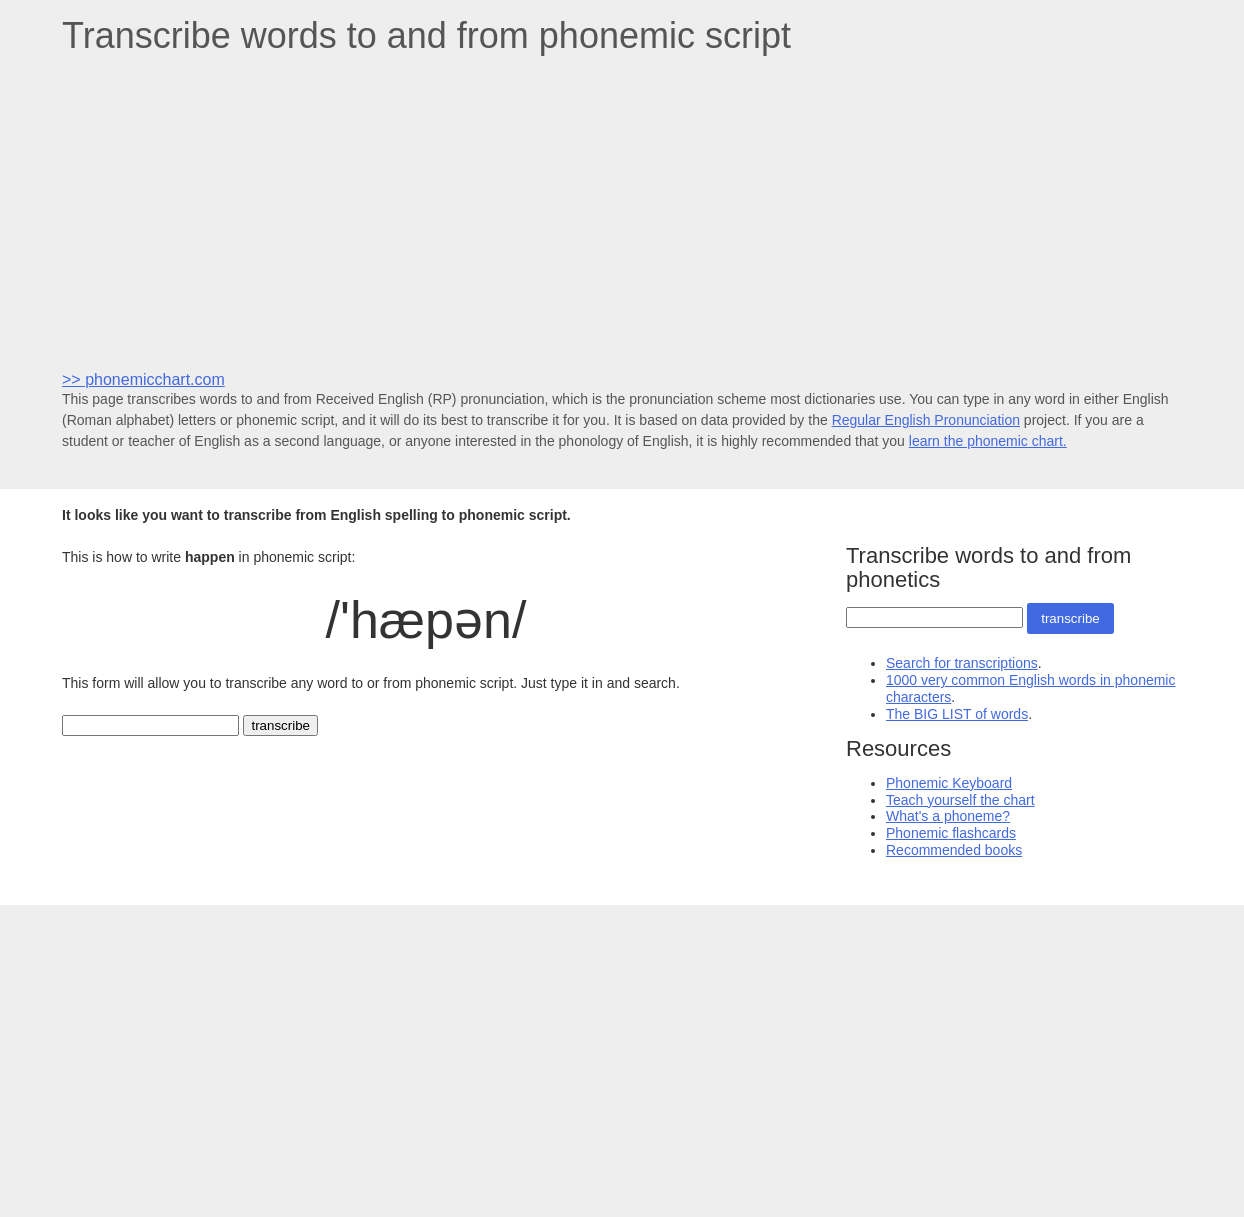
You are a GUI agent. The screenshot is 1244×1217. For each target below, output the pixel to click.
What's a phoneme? (948, 816)
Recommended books (954, 850)
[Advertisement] (622, 211)
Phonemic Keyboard (949, 783)
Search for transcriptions (962, 663)
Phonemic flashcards (951, 833)
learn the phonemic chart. (988, 441)
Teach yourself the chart (960, 800)
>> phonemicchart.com (143, 379)
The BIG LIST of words (957, 714)
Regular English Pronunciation (926, 420)
